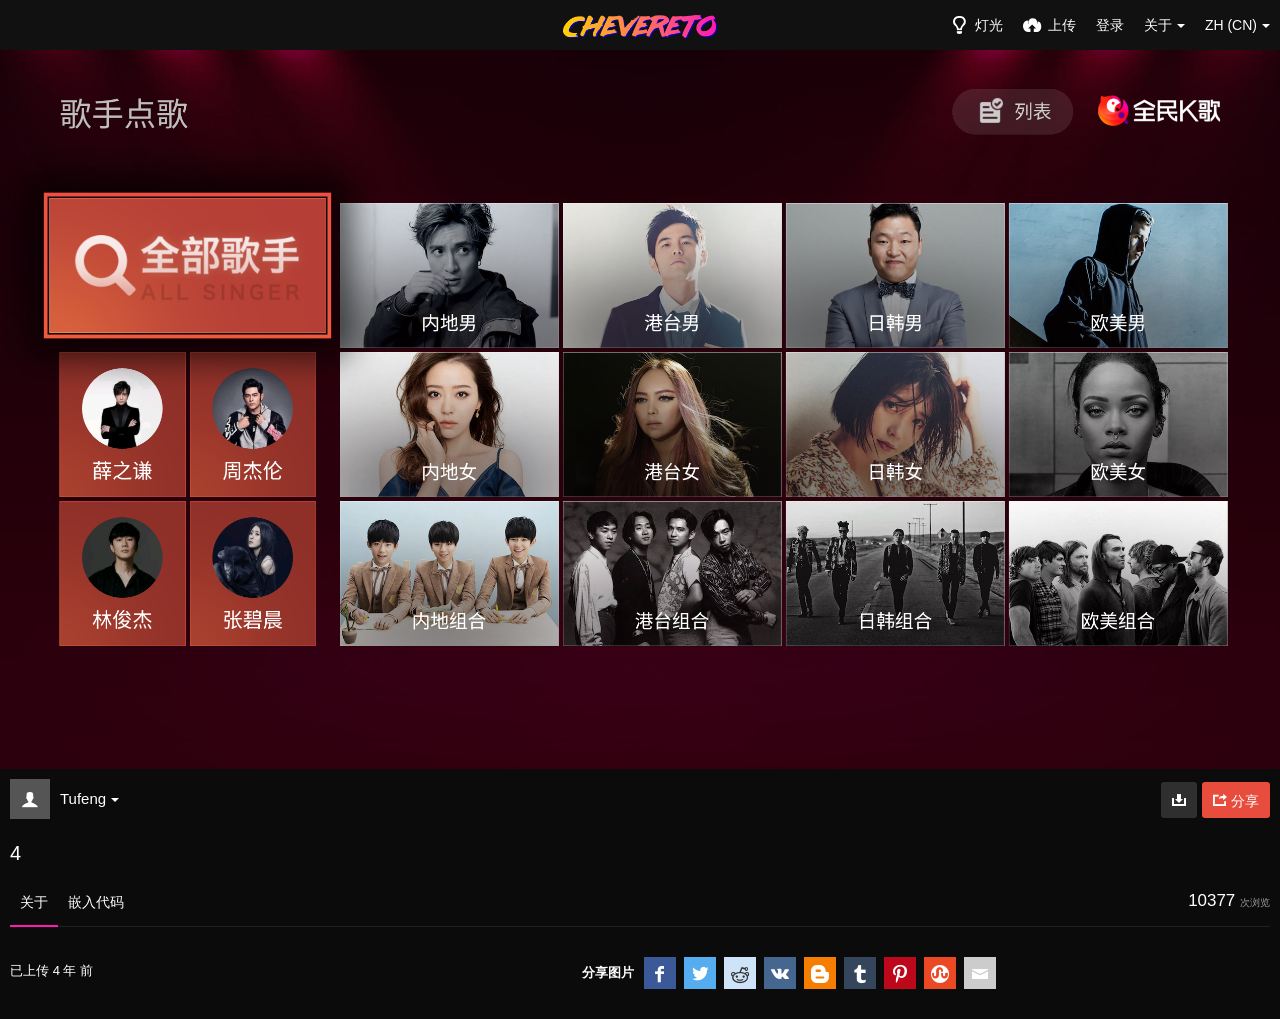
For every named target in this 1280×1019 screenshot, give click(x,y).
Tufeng (89, 798)
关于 (34, 902)
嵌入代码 (96, 902)
